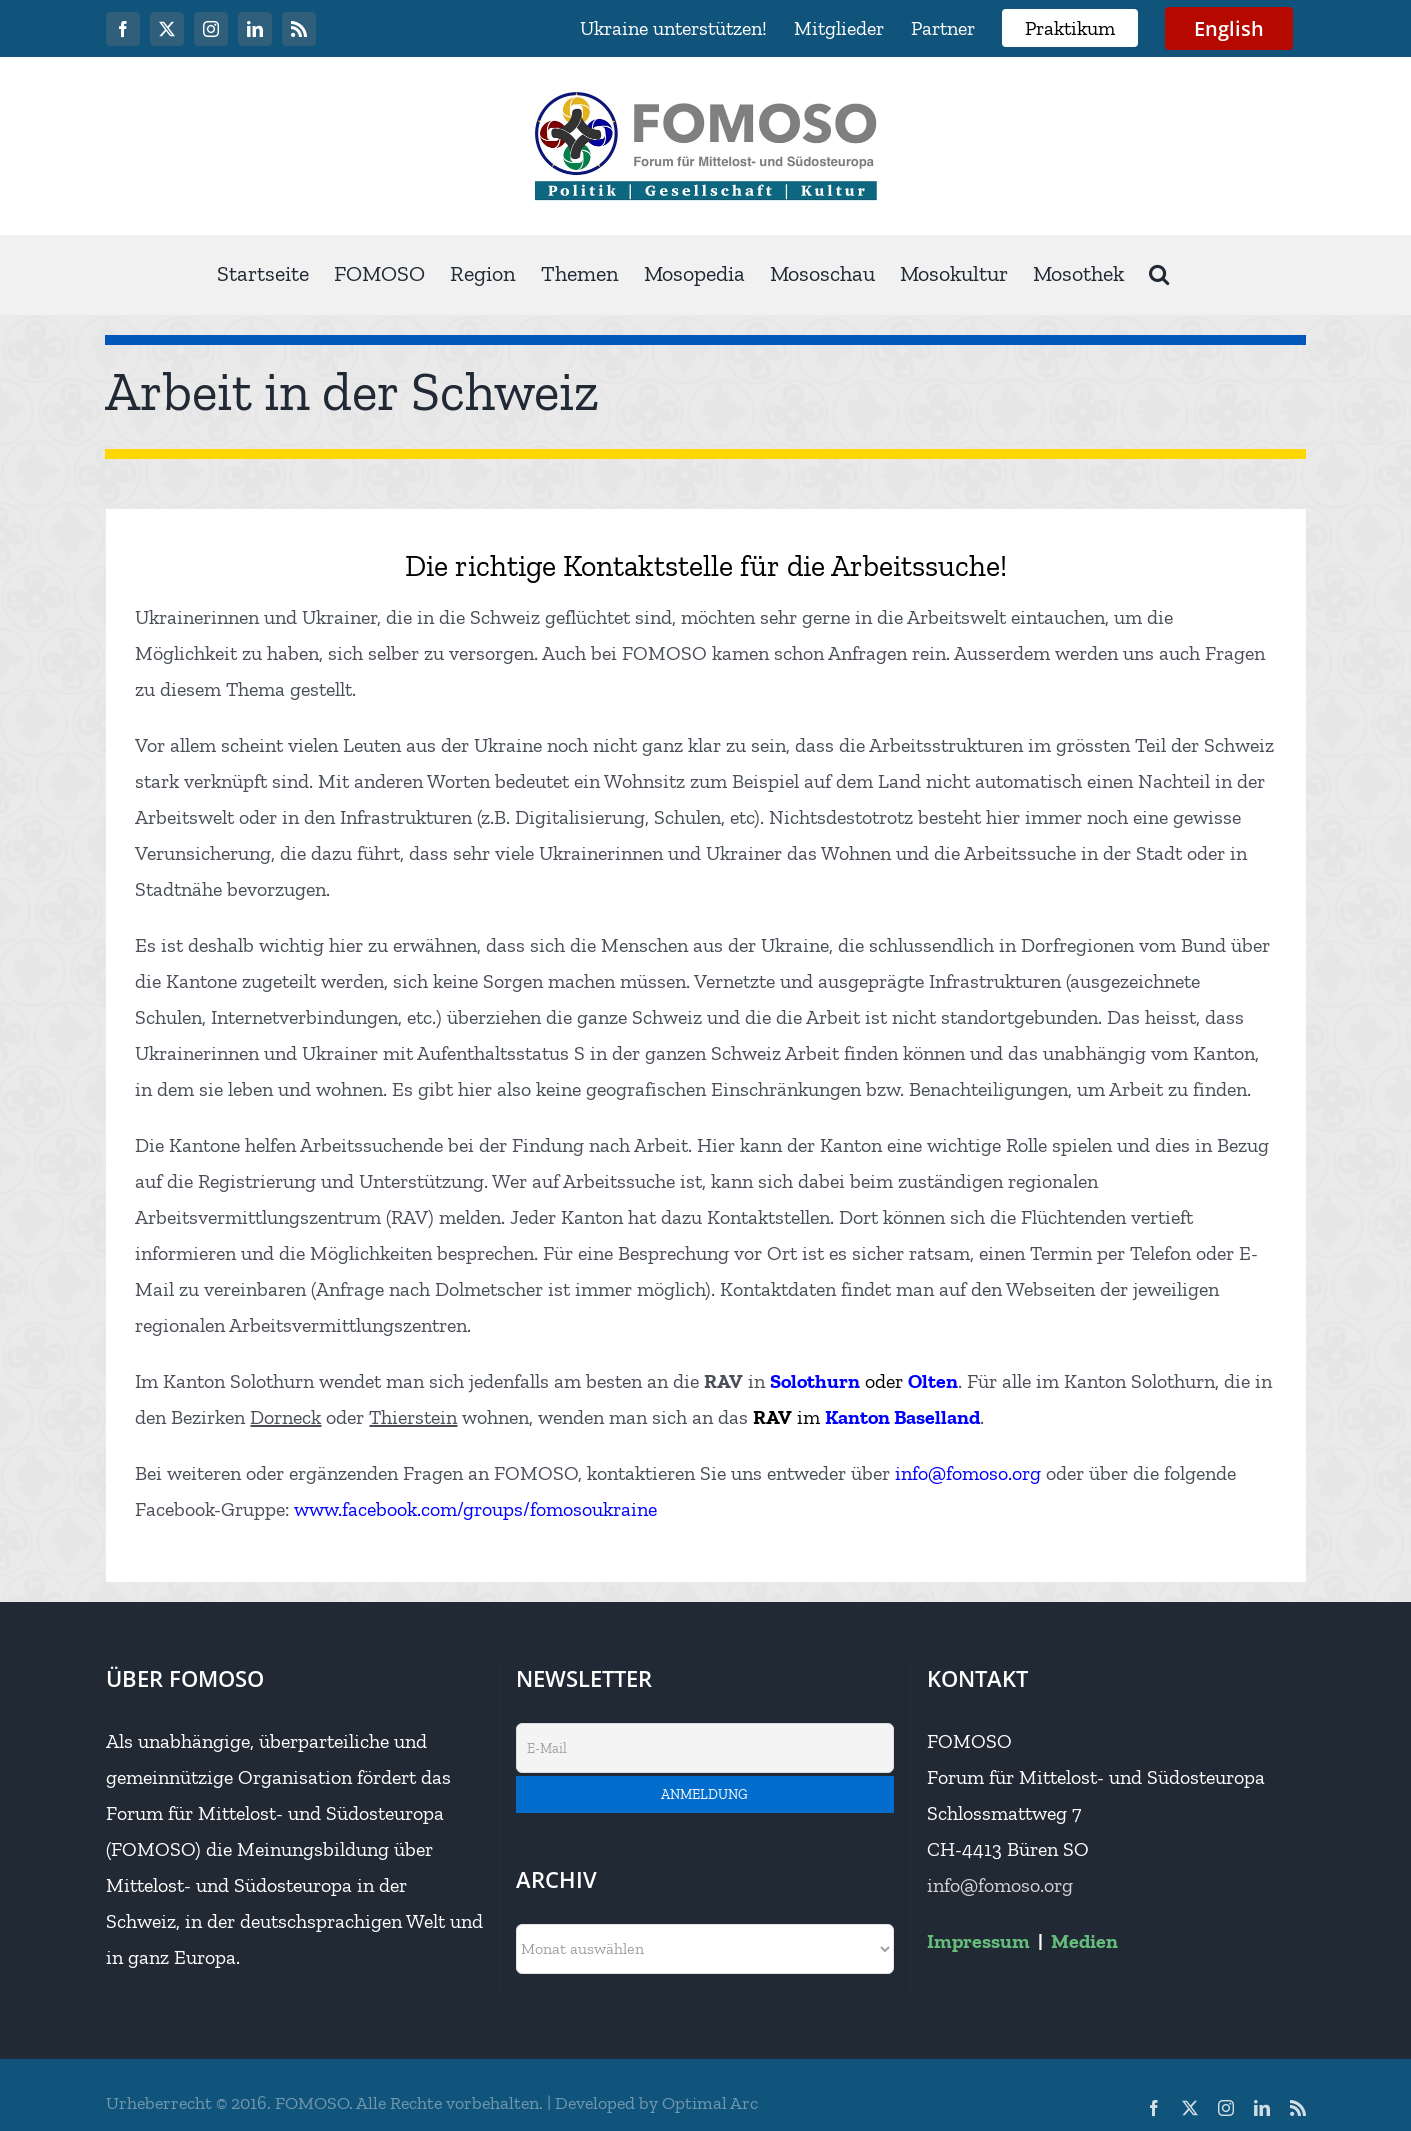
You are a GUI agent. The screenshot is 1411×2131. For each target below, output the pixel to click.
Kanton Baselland (902, 1417)
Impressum (978, 1941)
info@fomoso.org (1000, 1885)
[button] (1159, 274)
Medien (1084, 1941)
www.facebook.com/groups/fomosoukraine (475, 1509)
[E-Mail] (705, 1748)
